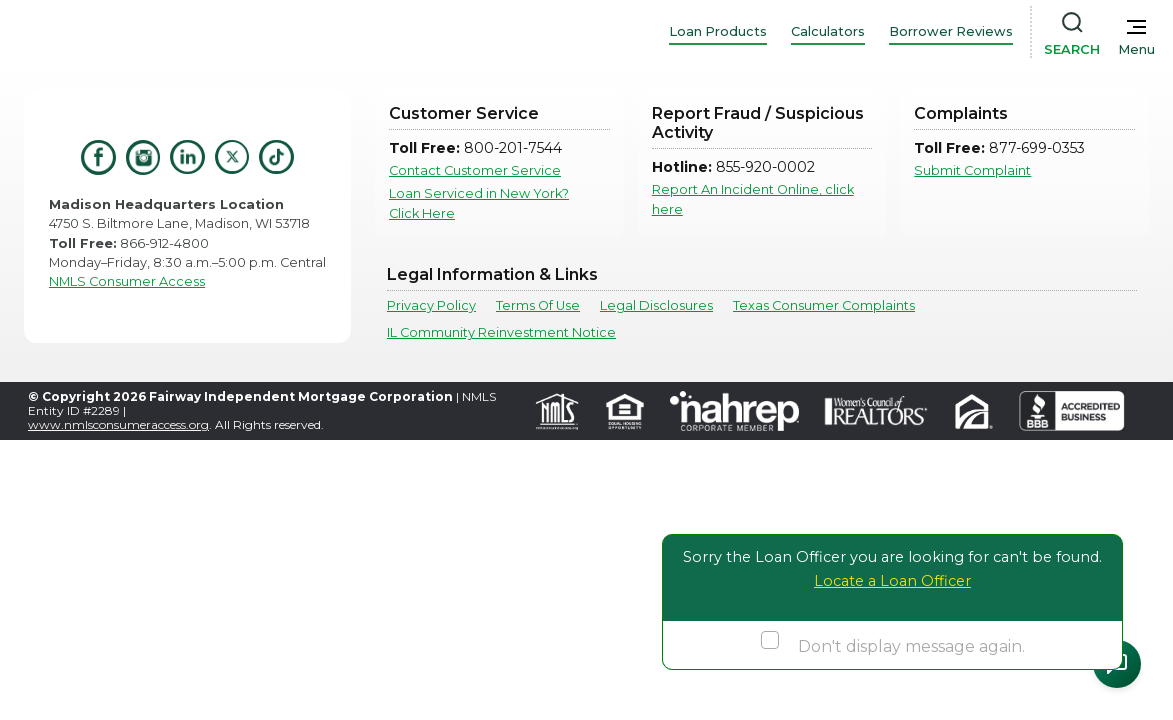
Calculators (828, 31)
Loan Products (718, 31)
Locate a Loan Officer (892, 581)
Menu (1136, 49)
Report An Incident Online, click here (753, 199)
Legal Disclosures (656, 305)
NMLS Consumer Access (127, 281)
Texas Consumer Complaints (824, 305)
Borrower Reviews (951, 31)
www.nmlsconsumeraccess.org (118, 424)
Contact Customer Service (475, 170)
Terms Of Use (538, 305)
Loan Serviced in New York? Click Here (479, 203)
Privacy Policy (431, 305)
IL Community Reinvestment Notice (501, 332)
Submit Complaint (972, 170)
